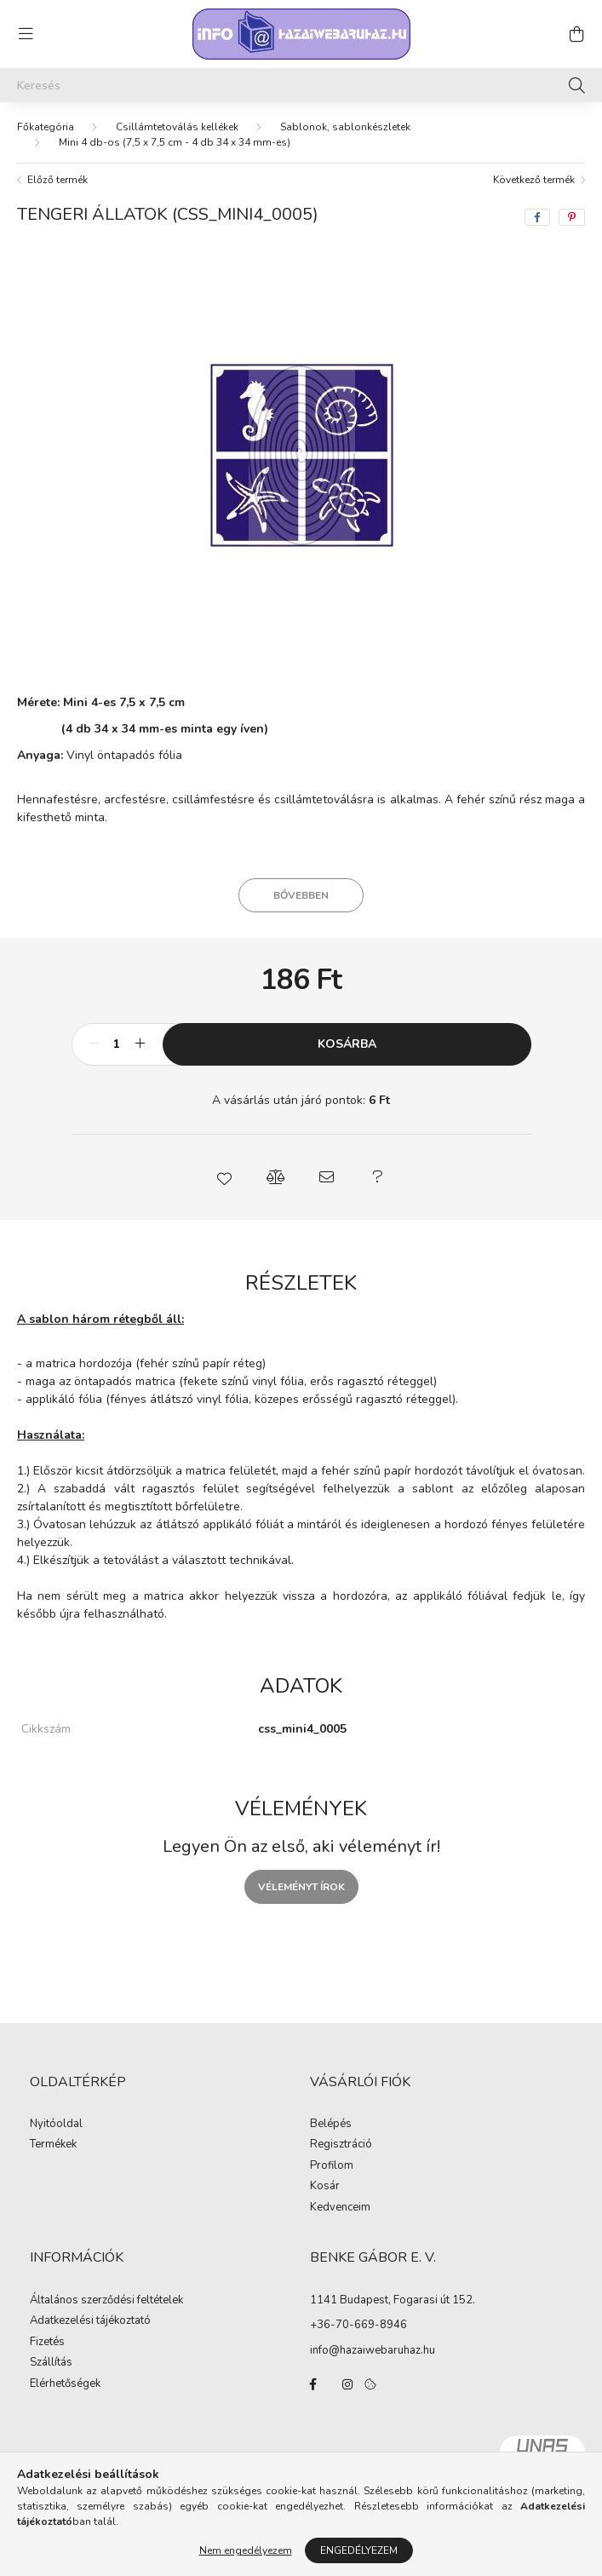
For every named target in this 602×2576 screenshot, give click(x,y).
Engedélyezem (359, 2550)
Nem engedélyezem (245, 2550)
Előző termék (57, 180)
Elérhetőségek (65, 2384)
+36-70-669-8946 (358, 2324)
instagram (347, 2384)
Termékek (53, 2145)
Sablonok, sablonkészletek (345, 127)
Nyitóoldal (56, 2124)
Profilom (331, 2166)
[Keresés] (301, 85)
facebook (313, 2384)
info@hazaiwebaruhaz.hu (372, 2350)
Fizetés (47, 2342)
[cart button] (576, 34)
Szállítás (51, 2363)
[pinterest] (572, 217)
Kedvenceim (340, 2208)
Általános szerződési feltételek (106, 2301)
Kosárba (347, 1044)
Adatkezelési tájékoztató (90, 2321)
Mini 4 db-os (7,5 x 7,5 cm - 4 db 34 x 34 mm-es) (174, 142)
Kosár (325, 2187)
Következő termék (534, 180)
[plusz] (140, 1044)
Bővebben (301, 895)
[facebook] (537, 217)
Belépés (331, 2124)
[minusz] (93, 1044)
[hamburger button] (26, 34)
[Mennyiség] (117, 1044)
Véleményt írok (301, 1887)
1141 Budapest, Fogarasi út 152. (392, 2300)
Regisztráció (341, 2145)
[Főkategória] (45, 127)
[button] (225, 1177)
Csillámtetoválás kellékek (177, 127)
